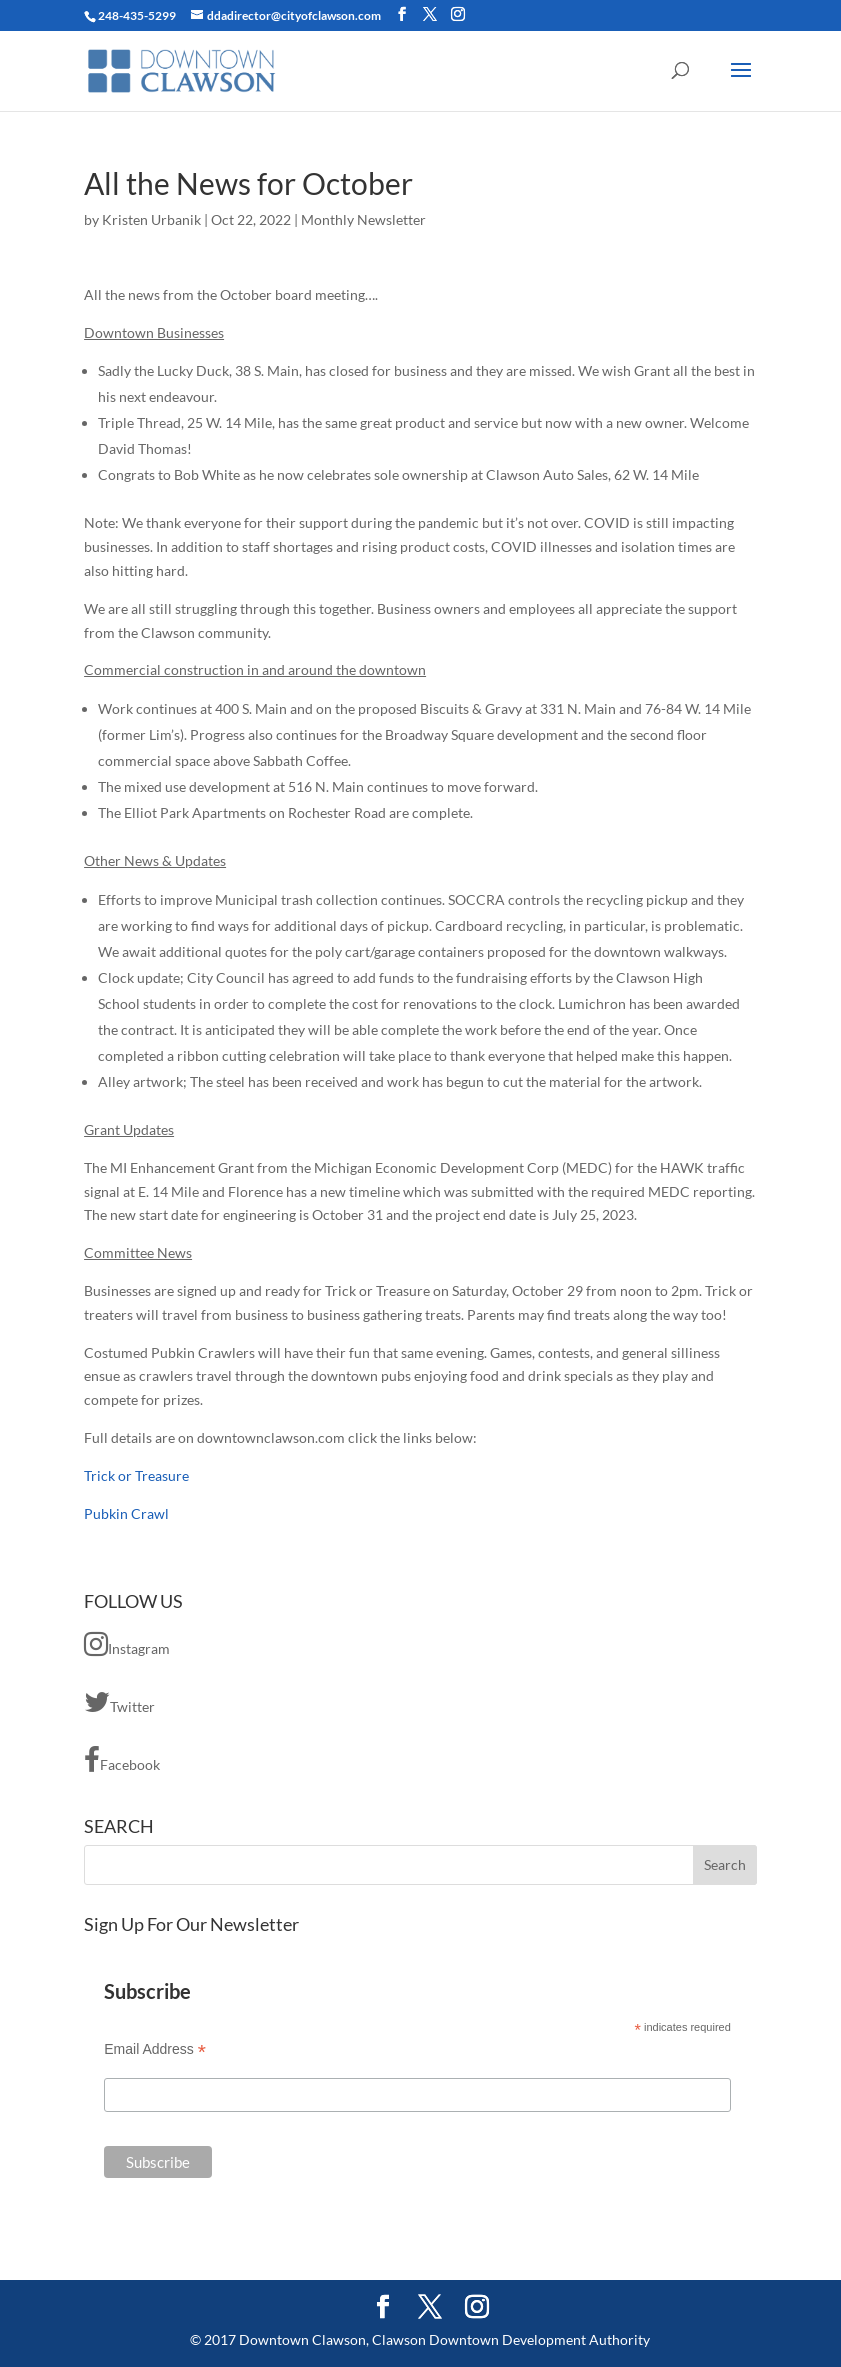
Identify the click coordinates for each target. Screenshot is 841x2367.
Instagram (127, 1644)
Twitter (119, 1702)
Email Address (155, 2049)
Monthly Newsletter (363, 219)
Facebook (122, 1760)
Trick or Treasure (136, 1475)
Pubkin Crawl (126, 1513)
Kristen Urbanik (151, 219)
